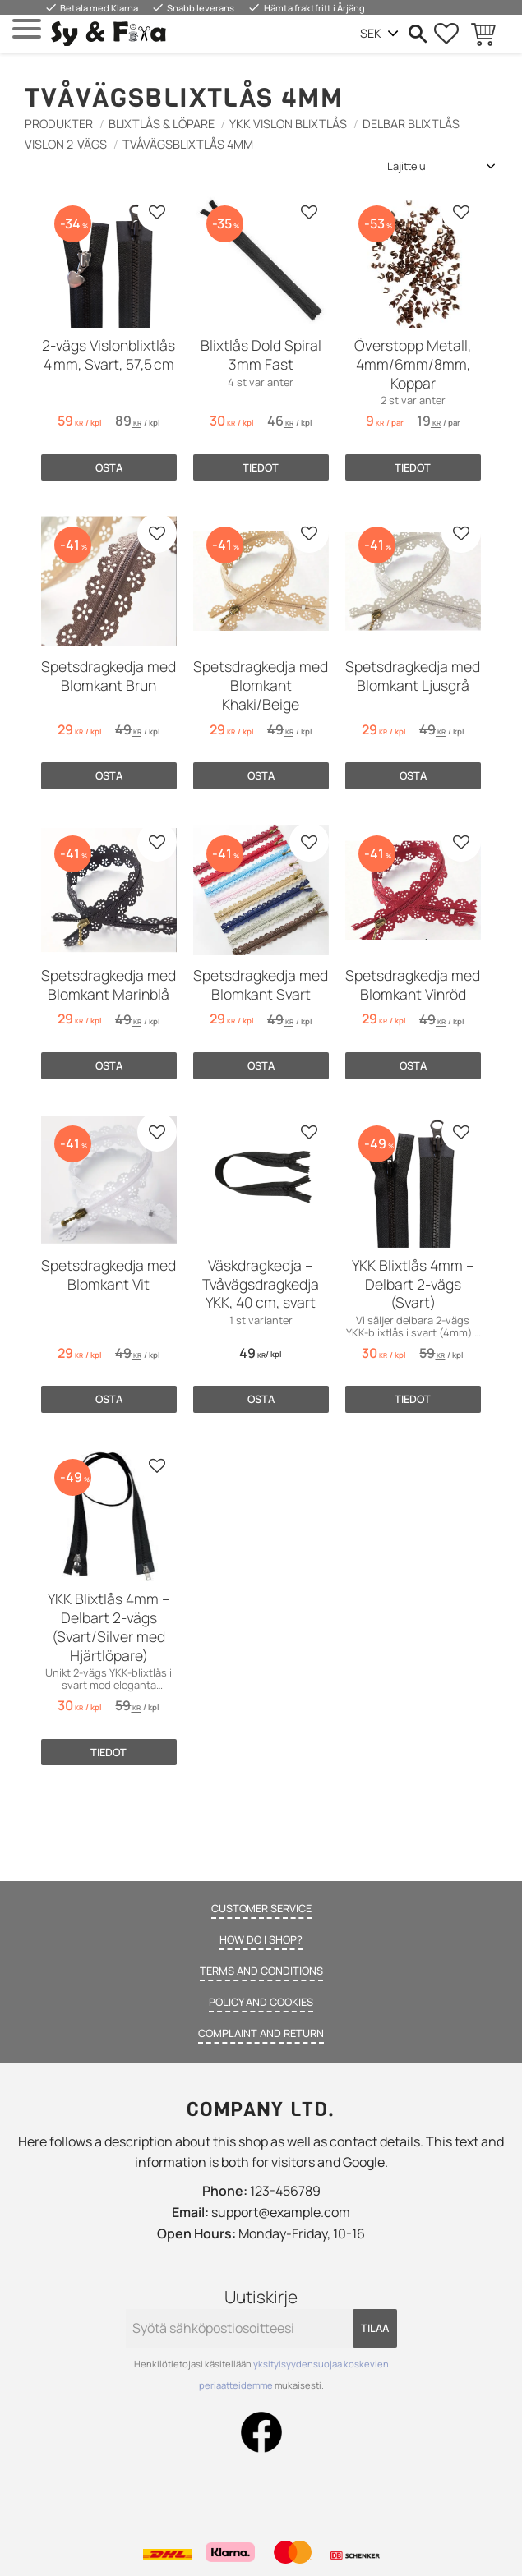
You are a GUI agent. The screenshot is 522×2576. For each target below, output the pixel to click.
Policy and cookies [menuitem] (261, 2001)
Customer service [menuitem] (261, 1908)
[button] (26, 29)
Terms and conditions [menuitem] (261, 1970)
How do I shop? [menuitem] (261, 1939)
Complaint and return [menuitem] (261, 2033)
